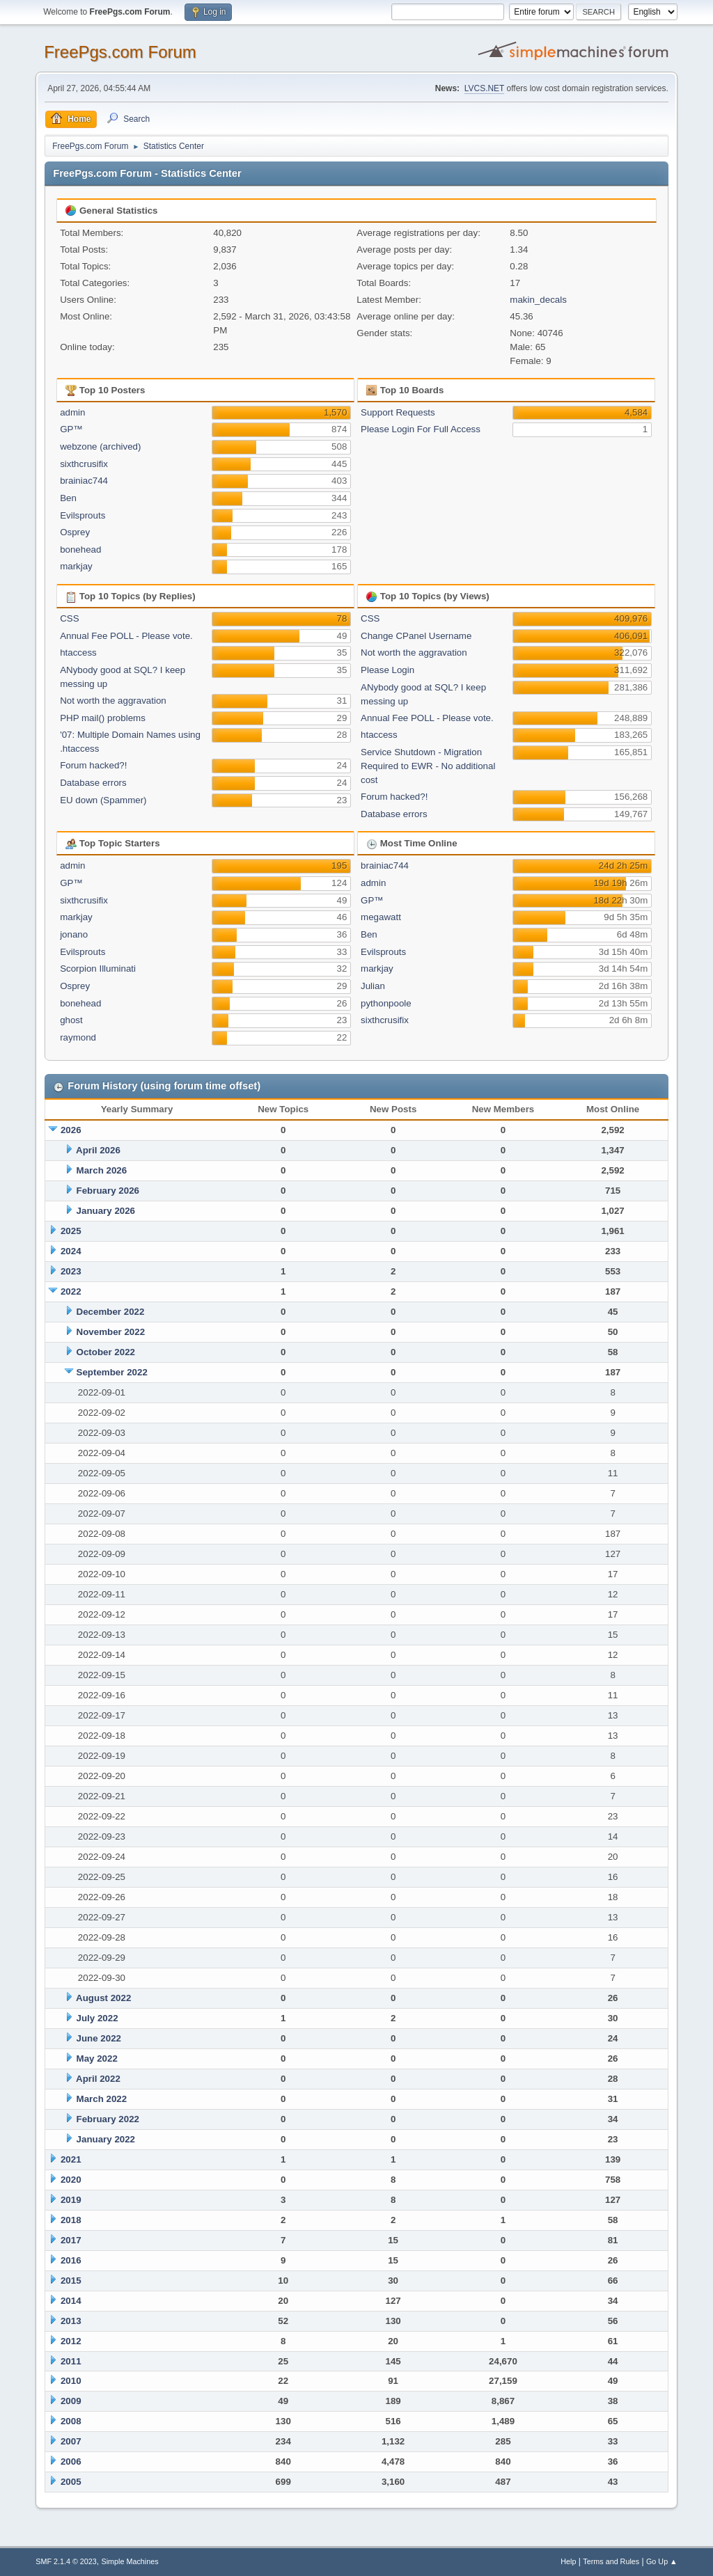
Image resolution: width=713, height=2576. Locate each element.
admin (72, 412)
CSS (69, 618)
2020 (71, 2179)
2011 (71, 2361)
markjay (76, 566)
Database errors (93, 782)
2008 (71, 2421)
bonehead (80, 549)
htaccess (78, 652)
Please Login (387, 670)
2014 (71, 2301)
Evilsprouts (82, 515)
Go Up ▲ (661, 2561)
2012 (71, 2341)
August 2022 (103, 1998)
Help (568, 2561)
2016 (71, 2260)
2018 (71, 2220)
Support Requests (398, 412)
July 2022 (97, 2018)
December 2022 (111, 1311)
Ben (68, 498)
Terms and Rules (611, 2561)
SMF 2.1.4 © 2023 (66, 2561)
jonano (74, 934)
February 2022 (108, 2119)
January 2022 (106, 2139)
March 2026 (102, 1170)
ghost (71, 1020)
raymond (78, 1037)
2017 (71, 2240)
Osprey (75, 532)
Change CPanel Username (416, 636)
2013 (71, 2321)
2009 (71, 2401)
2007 (71, 2441)
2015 (71, 2280)
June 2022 (99, 2038)
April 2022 (98, 2078)
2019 (71, 2200)
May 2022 (97, 2058)
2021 (71, 2159)
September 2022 (112, 1372)
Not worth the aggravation (113, 700)
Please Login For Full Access (420, 429)
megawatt (381, 917)
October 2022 (106, 1352)
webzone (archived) (100, 446)
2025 (71, 1231)
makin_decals (538, 299)
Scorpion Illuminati (98, 968)
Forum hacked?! (93, 765)
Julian (373, 986)
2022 (71, 1291)
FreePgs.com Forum (120, 51)
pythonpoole (386, 1003)
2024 (71, 1251)
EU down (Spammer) (103, 800)
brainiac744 (84, 480)
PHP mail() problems (103, 718)
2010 (71, 2381)
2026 (71, 1130)
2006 (71, 2461)
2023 (71, 1271)
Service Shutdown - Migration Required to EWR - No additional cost (428, 766)
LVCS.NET (484, 88)
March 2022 (102, 2099)
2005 (71, 2481)
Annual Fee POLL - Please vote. (126, 636)
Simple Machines (130, 2561)
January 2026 (106, 1211)
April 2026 (98, 1150)
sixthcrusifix (84, 464)
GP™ (71, 429)
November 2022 (111, 1332)
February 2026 (108, 1190)
